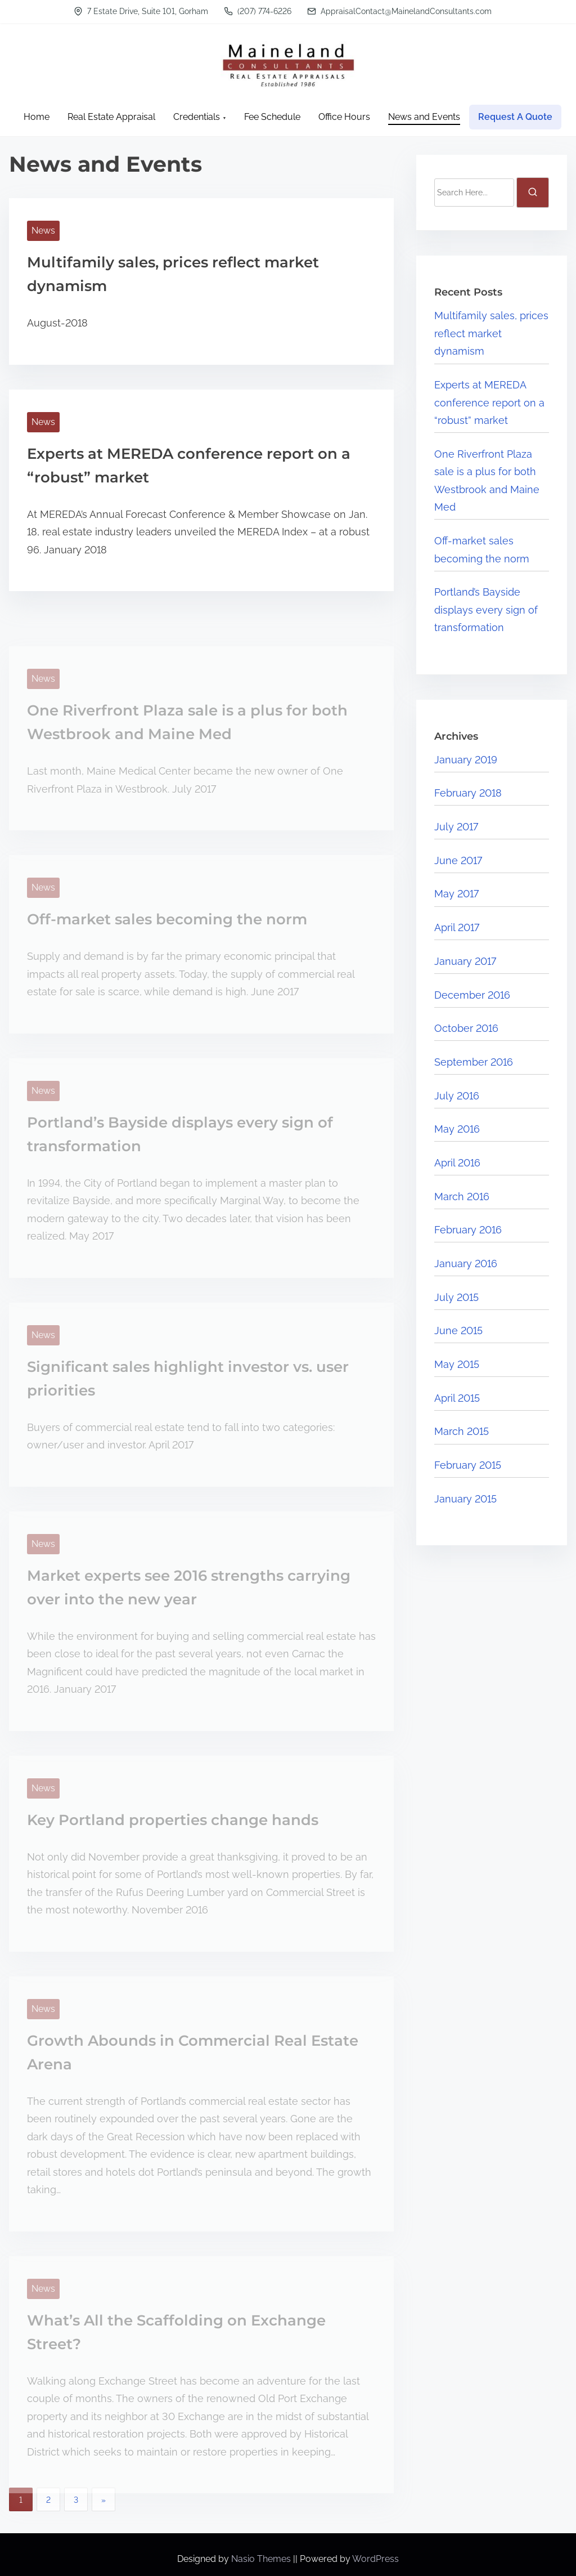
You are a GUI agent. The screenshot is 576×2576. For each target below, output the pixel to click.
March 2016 (461, 1196)
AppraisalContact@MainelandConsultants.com (399, 11)
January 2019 (465, 760)
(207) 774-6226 (257, 11)
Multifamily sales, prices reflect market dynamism (491, 333)
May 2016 (457, 1129)
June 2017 (458, 860)
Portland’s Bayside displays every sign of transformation (486, 609)
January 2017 (465, 961)
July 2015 (456, 1297)
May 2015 (456, 1364)
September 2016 (473, 1062)
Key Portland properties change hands (172, 1820)
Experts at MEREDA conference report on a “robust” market (489, 402)
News (43, 230)
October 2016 (466, 1028)
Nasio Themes (262, 2558)
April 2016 (457, 1163)
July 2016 (456, 1096)
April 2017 (456, 927)
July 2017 (456, 827)
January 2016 (465, 1263)
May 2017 (456, 894)
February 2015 (467, 1465)
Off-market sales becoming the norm (167, 919)
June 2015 (458, 1330)
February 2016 (468, 1230)
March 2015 (461, 1431)
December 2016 (472, 995)
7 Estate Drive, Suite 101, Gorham (141, 11)
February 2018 (468, 793)
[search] (532, 192)
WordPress (375, 2558)
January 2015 (465, 1499)
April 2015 (457, 1398)
